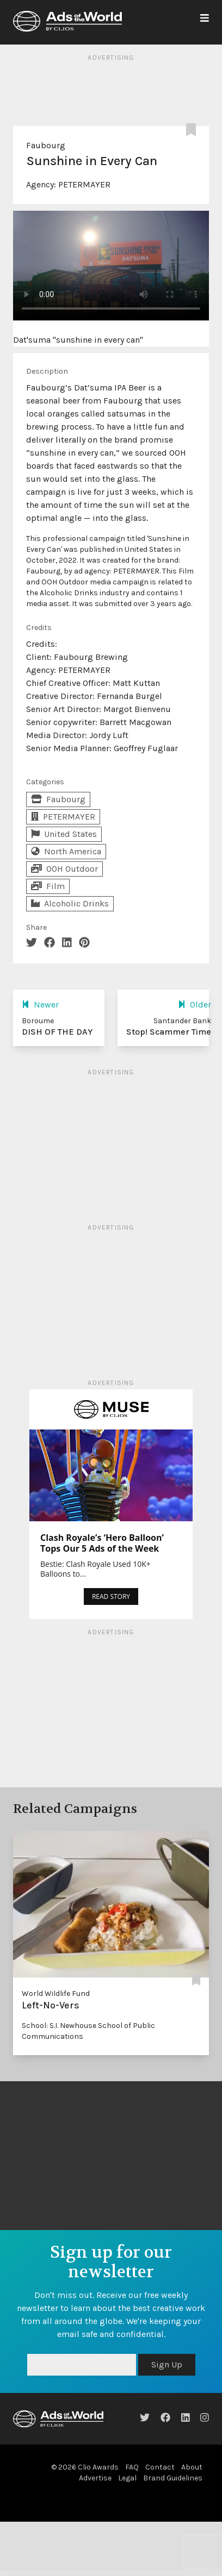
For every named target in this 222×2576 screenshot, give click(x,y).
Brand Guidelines (172, 2478)
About (191, 2467)
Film (48, 886)
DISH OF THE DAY (57, 1031)
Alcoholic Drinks (70, 903)
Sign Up (166, 2364)
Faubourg (45, 145)
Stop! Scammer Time (168, 1031)
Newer (40, 1004)
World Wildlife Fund (56, 1993)
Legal (127, 2478)
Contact (160, 2467)
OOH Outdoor (64, 869)
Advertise (95, 2478)
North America (66, 851)
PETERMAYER (84, 184)
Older (194, 1004)
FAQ (132, 2467)
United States (64, 834)
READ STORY (111, 1596)
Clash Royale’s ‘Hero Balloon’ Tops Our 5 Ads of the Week (102, 1543)
